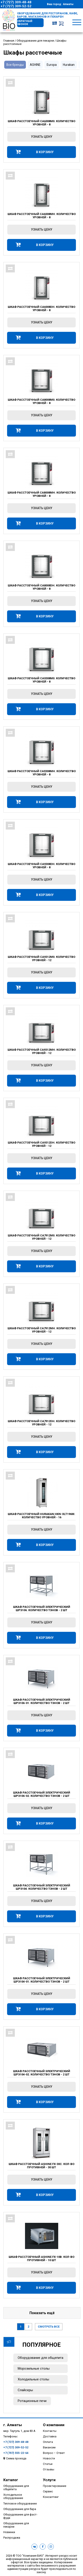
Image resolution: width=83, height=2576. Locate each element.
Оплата (48, 2442)
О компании (53, 2425)
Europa (52, 64)
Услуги (49, 2480)
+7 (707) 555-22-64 (15, 2453)
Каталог (10, 2480)
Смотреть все (49, 2326)
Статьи (47, 2464)
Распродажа (11, 2537)
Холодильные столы (33, 2379)
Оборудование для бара (19, 2509)
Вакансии (49, 2447)
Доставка (49, 2436)
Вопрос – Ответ (54, 2453)
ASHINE (35, 64)
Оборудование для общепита (40, 2358)
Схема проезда (16, 2458)
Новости (49, 2458)
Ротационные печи (32, 2401)
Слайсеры (25, 2390)
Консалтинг (51, 2497)
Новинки (9, 2532)
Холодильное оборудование (13, 2496)
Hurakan (69, 64)
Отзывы (48, 2469)
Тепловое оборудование (20, 2503)
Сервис (48, 2491)
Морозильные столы (34, 2368)
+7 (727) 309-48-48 (16, 2)
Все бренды (15, 64)
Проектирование (54, 2486)
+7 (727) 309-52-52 (16, 6)
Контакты (49, 2431)
